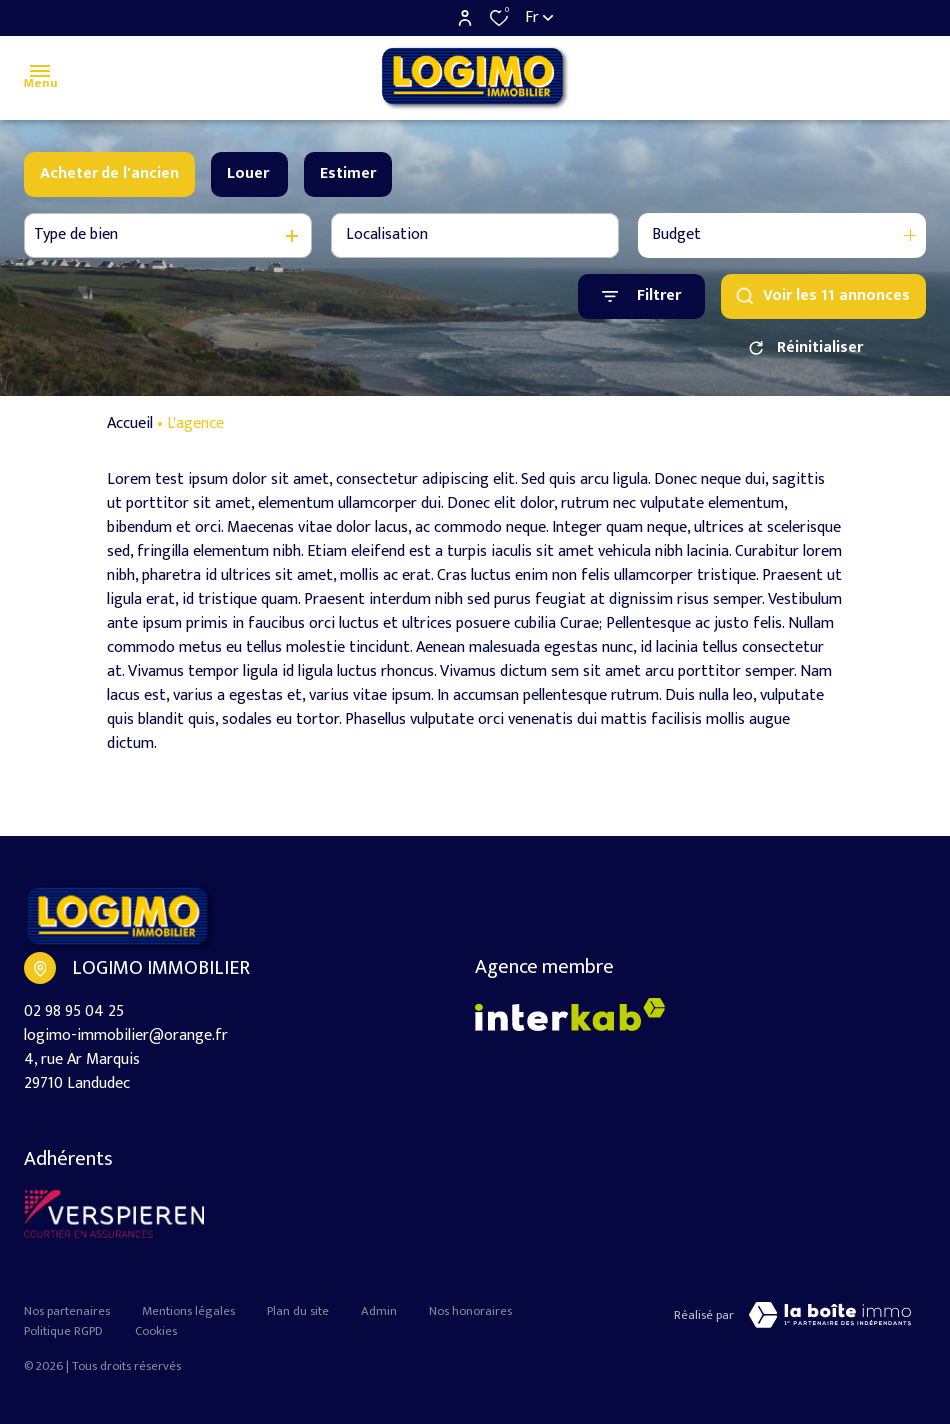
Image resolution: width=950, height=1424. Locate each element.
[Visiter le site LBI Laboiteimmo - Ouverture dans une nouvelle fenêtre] (830, 1315)
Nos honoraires (470, 1311)
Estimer (348, 173)
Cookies (156, 1331)
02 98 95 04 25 (74, 1012)
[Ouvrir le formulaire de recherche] (641, 296)
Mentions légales (188, 1311)
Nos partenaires (67, 1311)
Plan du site (298, 1311)
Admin (379, 1311)
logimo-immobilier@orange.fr (126, 1036)
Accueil (130, 424)
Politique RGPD (63, 1331)
